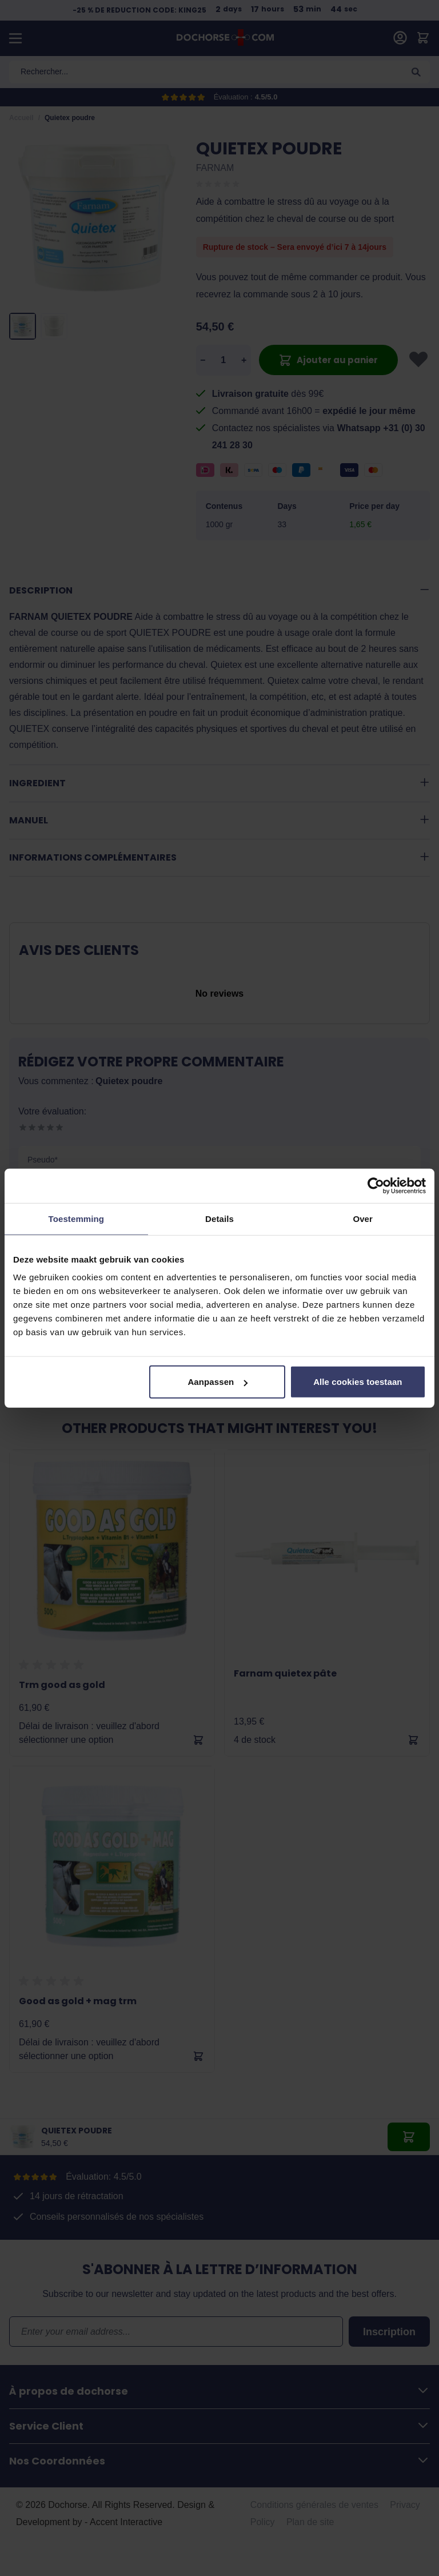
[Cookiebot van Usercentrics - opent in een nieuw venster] (376, 1185)
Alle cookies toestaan (357, 1382)
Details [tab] (219, 1218)
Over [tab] (363, 1218)
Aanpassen (217, 1382)
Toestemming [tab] (77, 1218)
